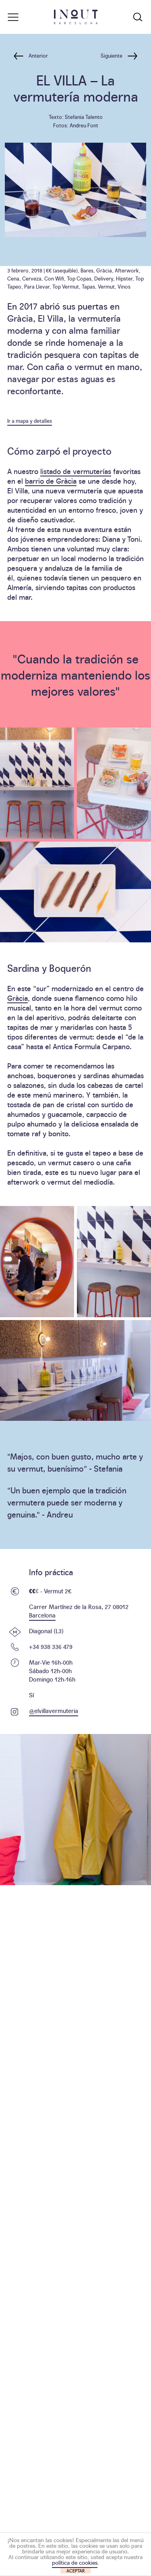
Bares (87, 270)
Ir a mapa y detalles (29, 420)
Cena (13, 278)
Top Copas (79, 278)
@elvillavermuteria (53, 1710)
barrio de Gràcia (51, 481)
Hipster (124, 278)
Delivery (103, 278)
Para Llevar (37, 286)
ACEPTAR (75, 2571)
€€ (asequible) (62, 270)
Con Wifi (54, 278)
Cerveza (31, 278)
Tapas (88, 286)
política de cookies (74, 2562)
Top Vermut (65, 286)
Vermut (106, 286)
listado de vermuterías (75, 471)
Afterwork (127, 270)
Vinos (124, 286)
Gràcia (104, 270)
